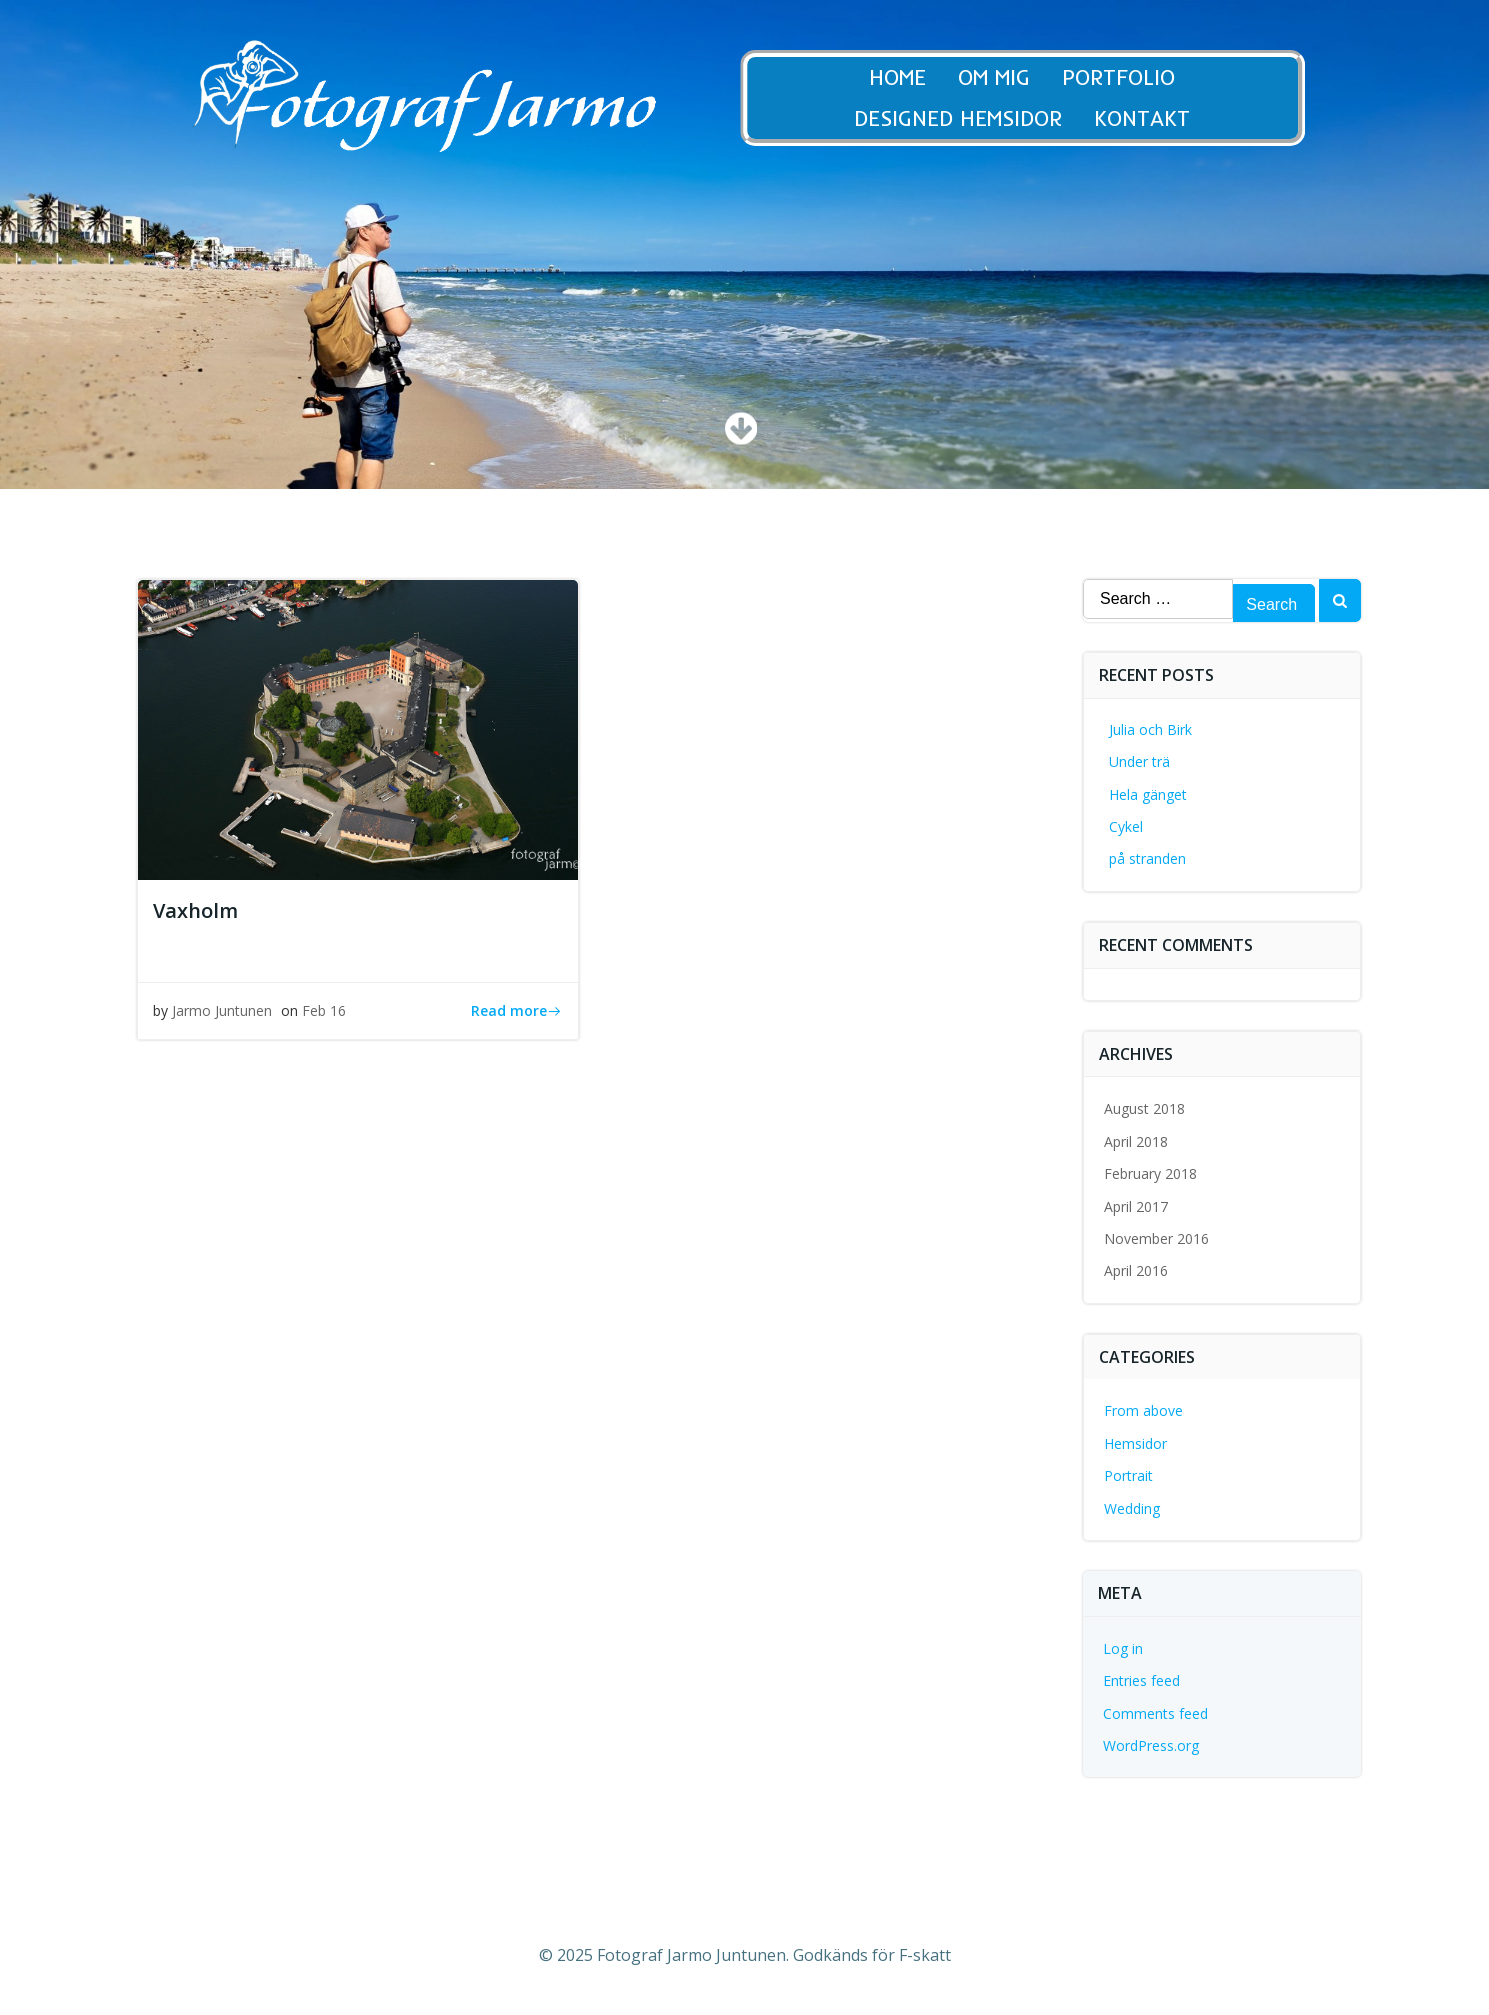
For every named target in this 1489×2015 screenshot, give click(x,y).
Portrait (1128, 1475)
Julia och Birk (1150, 729)
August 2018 (1144, 1108)
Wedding (1132, 1508)
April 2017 (1136, 1206)
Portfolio (1134, 77)
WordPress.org (1151, 1745)
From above (1143, 1410)
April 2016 (1136, 1270)
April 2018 (1136, 1141)
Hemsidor (1135, 1443)
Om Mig (1010, 77)
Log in (1123, 1648)
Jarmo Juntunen (222, 1010)
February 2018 (1150, 1173)
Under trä (1139, 761)
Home (913, 77)
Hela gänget (1148, 794)
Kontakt (1158, 118)
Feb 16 (324, 1010)
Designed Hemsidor (974, 118)
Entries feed (1141, 1680)
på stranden (1147, 858)
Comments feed (1155, 1713)
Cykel (1126, 826)
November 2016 (1156, 1238)
